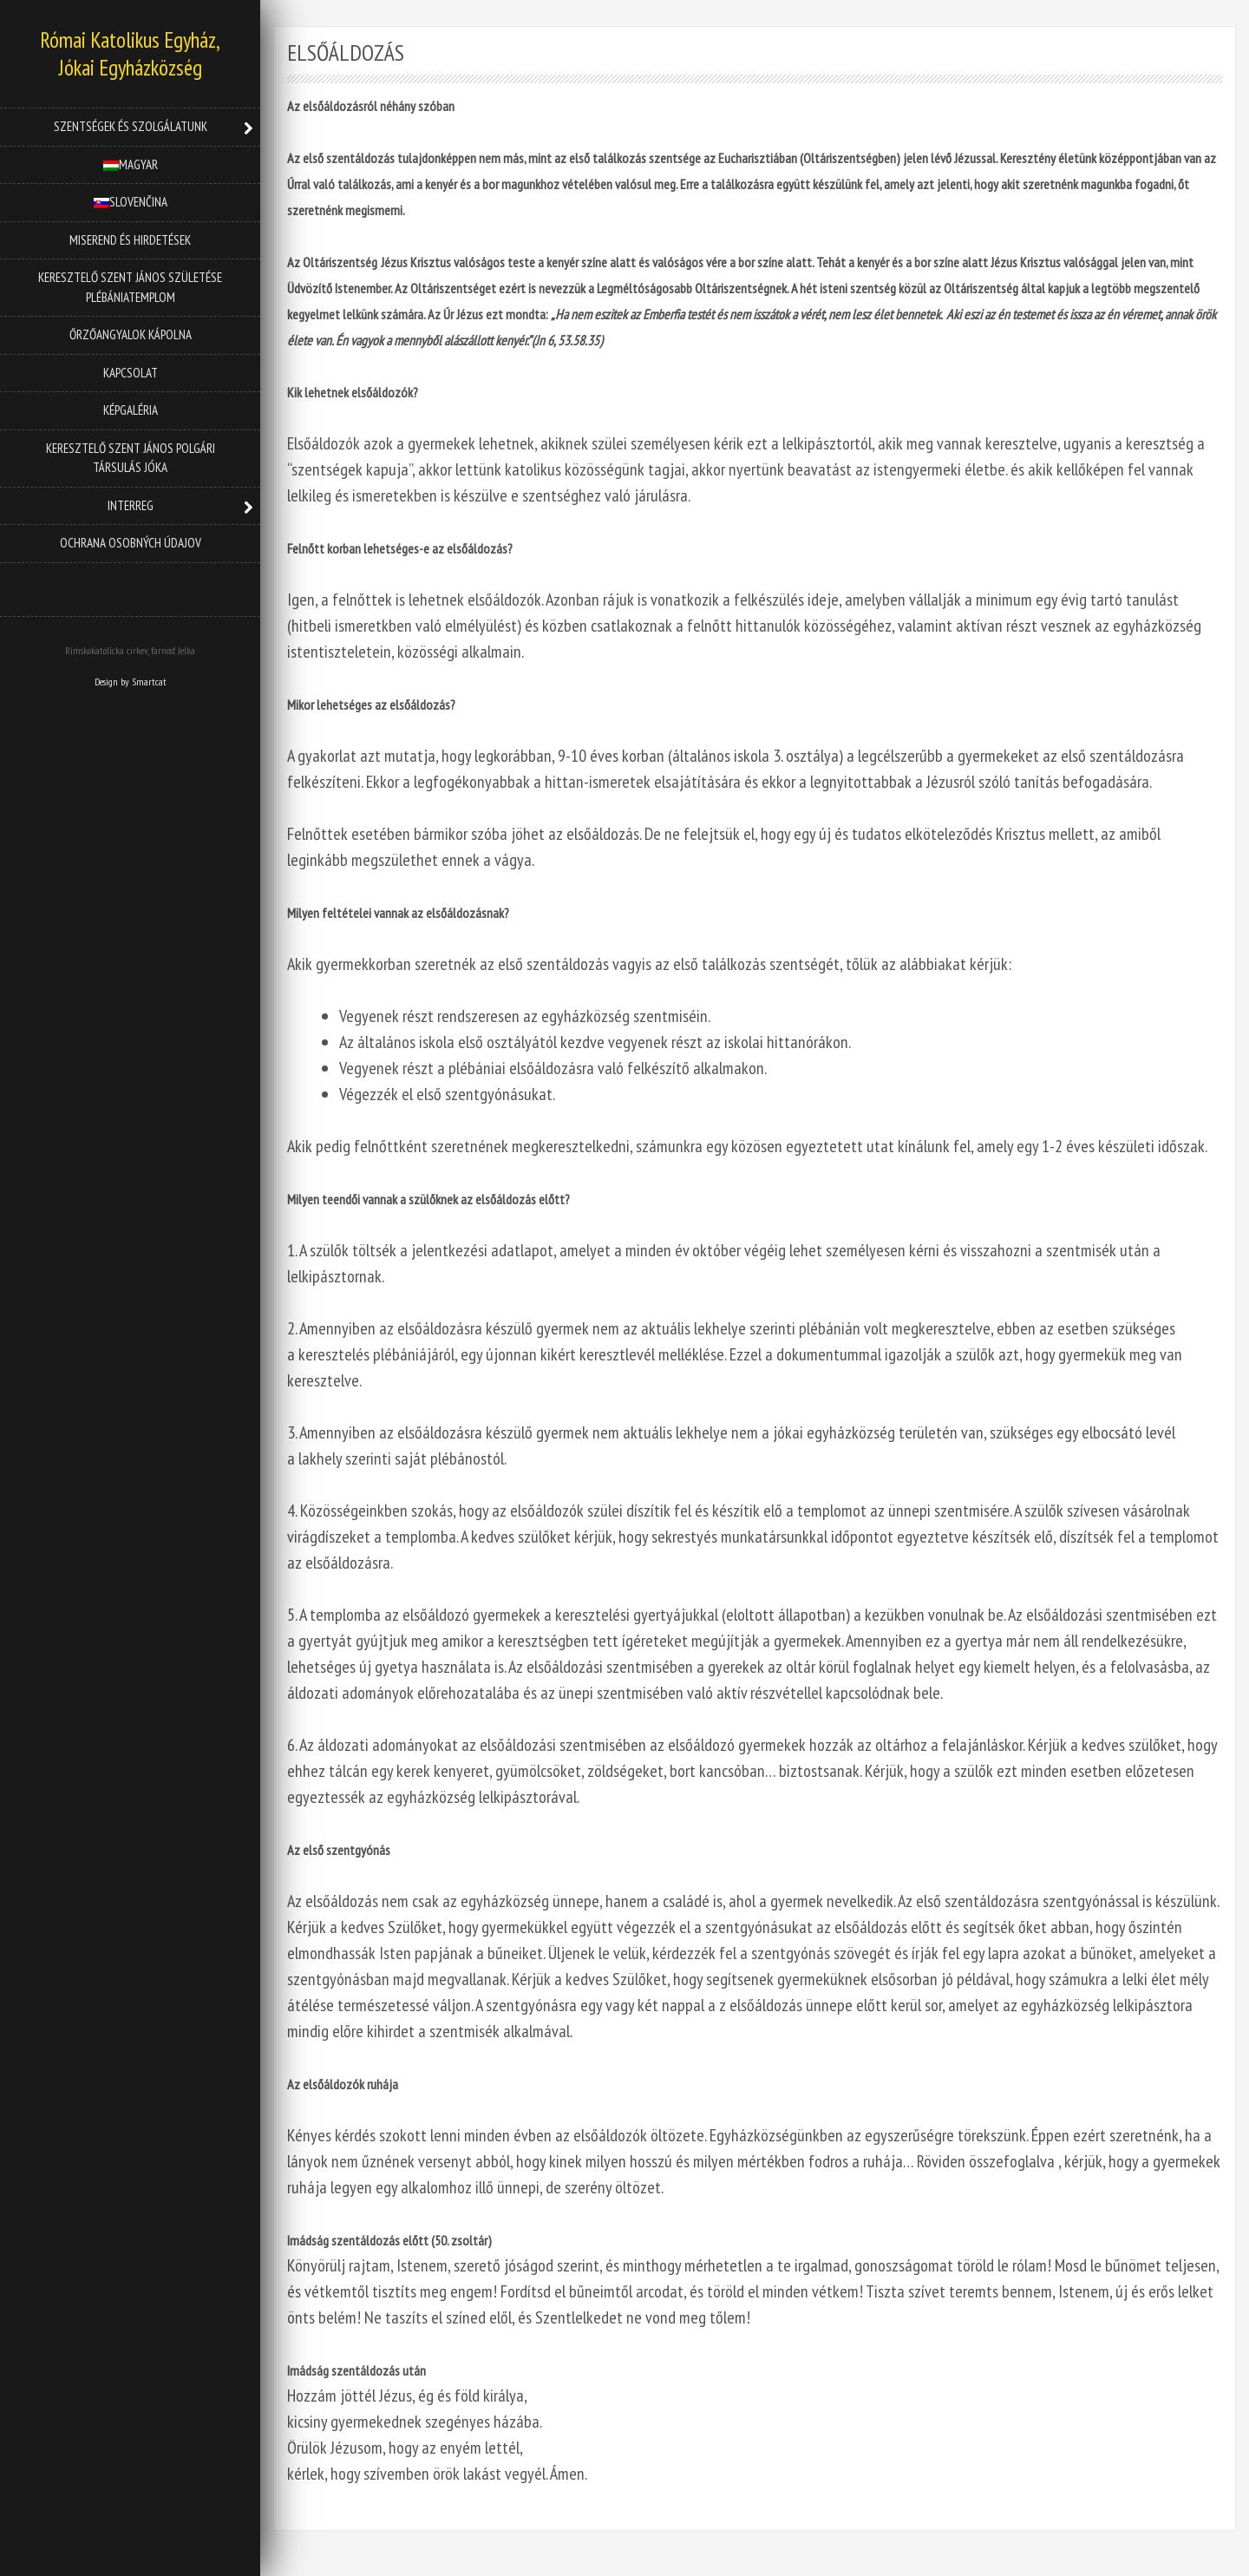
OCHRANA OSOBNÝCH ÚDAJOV (130, 542)
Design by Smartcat (131, 681)
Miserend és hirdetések (130, 240)
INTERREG (131, 505)
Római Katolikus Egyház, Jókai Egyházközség (130, 54)
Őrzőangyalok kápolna (130, 334)
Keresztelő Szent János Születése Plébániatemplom (130, 287)
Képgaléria (130, 410)
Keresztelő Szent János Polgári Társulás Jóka (130, 458)
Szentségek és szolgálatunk (130, 126)
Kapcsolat (130, 372)
